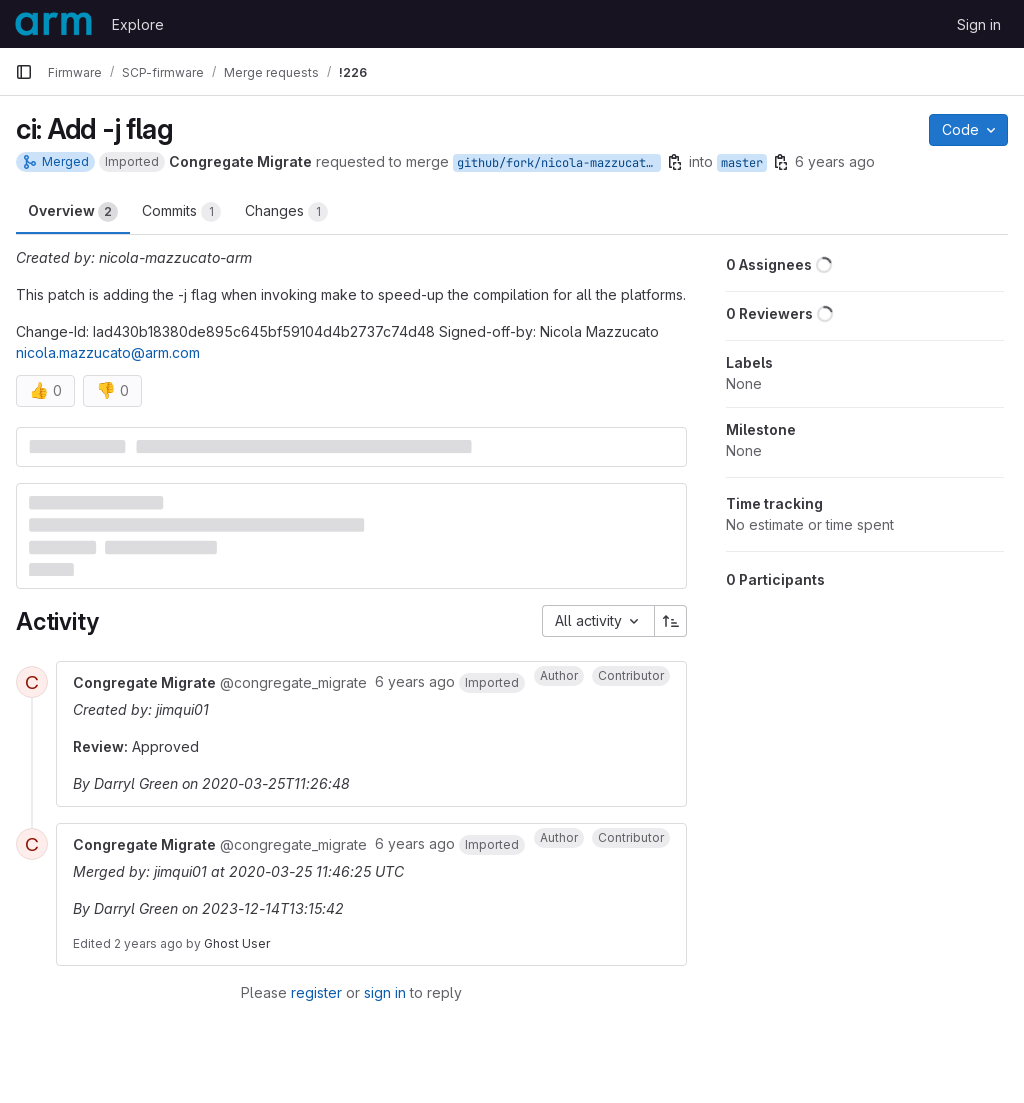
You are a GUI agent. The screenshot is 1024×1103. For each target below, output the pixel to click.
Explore (138, 24)
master (742, 163)
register (316, 992)
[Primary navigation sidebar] (24, 72)
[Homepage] (53, 24)
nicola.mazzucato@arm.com (108, 352)
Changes (286, 212)
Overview (73, 212)
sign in (385, 992)
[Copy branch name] (675, 162)
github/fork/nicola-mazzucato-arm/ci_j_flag (559, 163)
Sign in (979, 24)
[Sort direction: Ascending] (671, 621)
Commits (181, 212)
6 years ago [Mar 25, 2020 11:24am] (835, 161)
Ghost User (237, 943)
